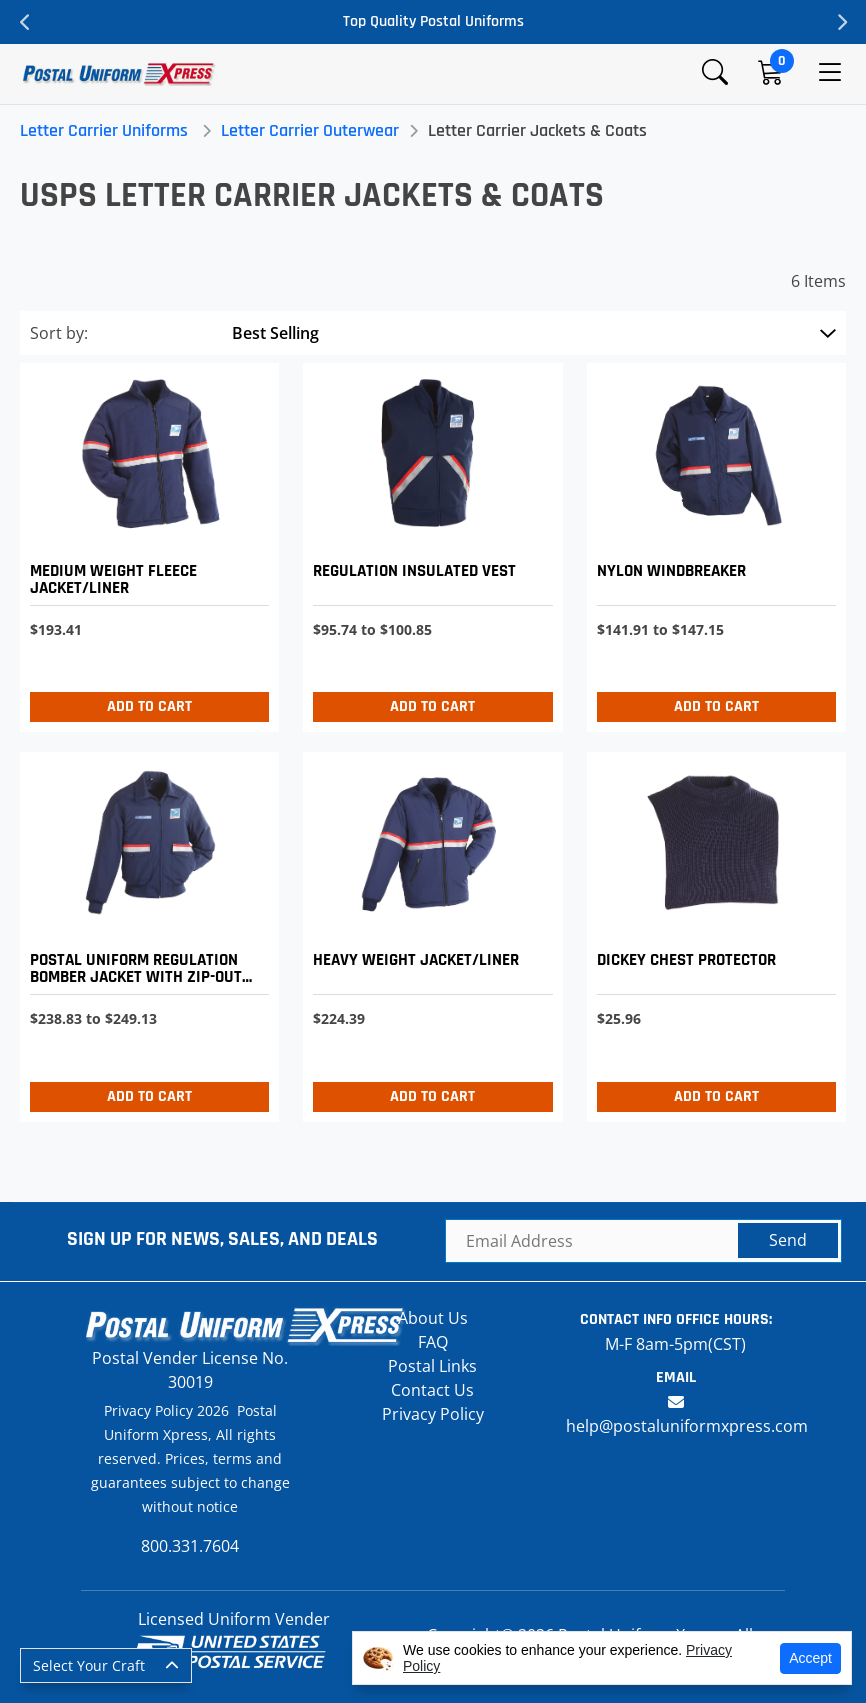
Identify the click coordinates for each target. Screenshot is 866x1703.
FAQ (433, 1342)
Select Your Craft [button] (89, 1665)
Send (788, 1240)
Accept (810, 1658)
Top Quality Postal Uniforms (433, 21)
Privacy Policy (433, 1414)
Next (841, 22)
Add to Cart (149, 706)
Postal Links (432, 1366)
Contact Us (432, 1390)
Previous (25, 22)
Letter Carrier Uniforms (104, 130)
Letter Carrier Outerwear (310, 130)
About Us (433, 1318)
